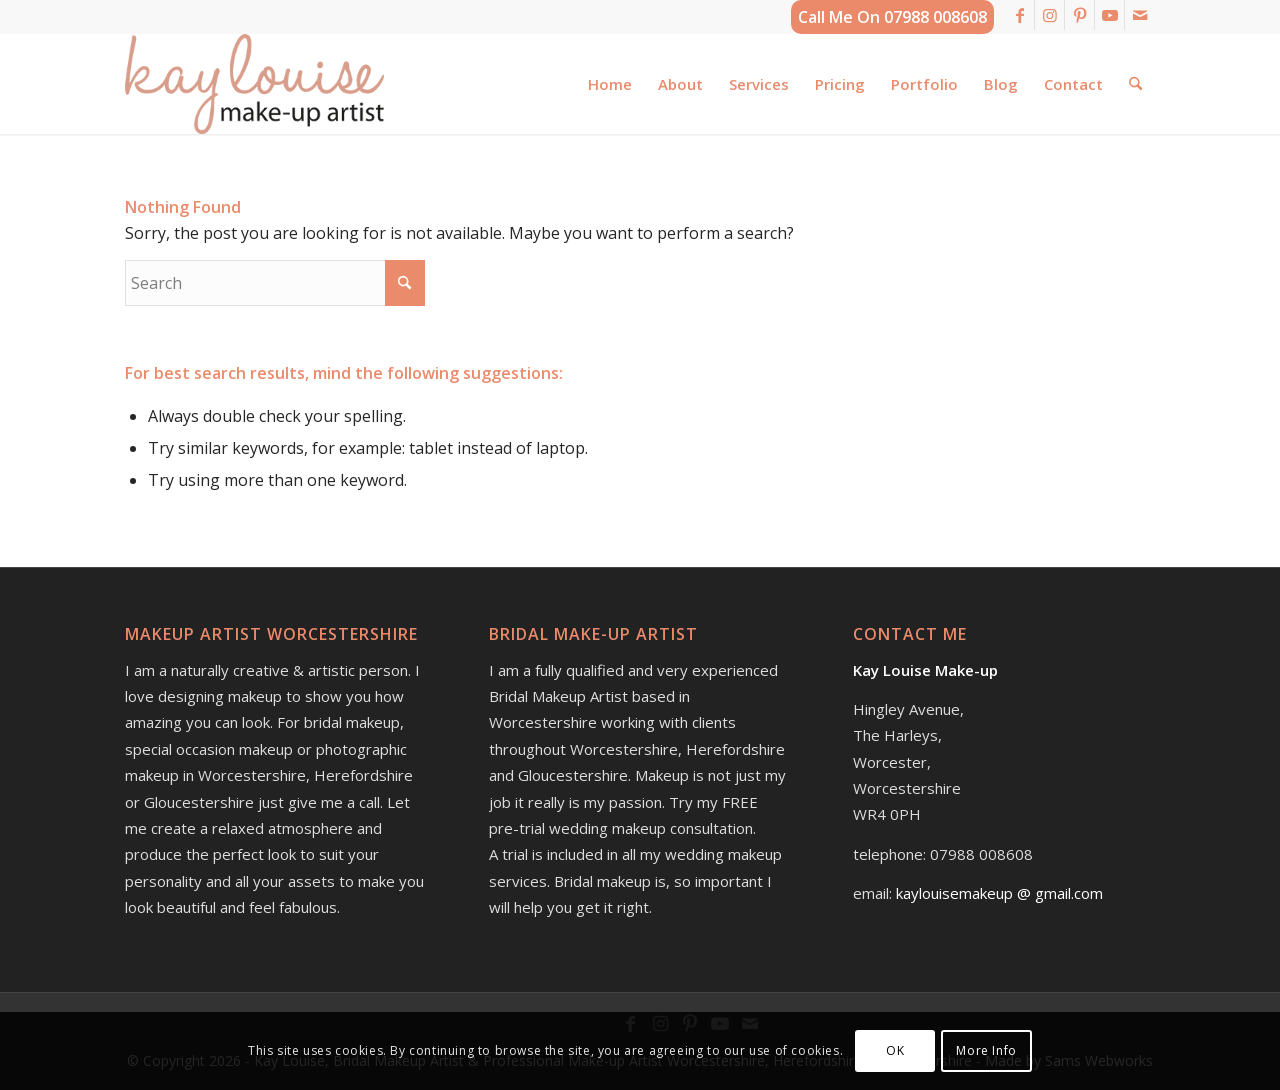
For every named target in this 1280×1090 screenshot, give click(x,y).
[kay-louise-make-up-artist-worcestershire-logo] (254, 84)
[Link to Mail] (1140, 15)
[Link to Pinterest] (1079, 15)
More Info (986, 1050)
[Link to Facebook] (1019, 15)
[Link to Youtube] (1109, 15)
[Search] (1135, 84)
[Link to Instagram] (1049, 15)
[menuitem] (610, 84)
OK (895, 1050)
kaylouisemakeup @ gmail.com (999, 893)
